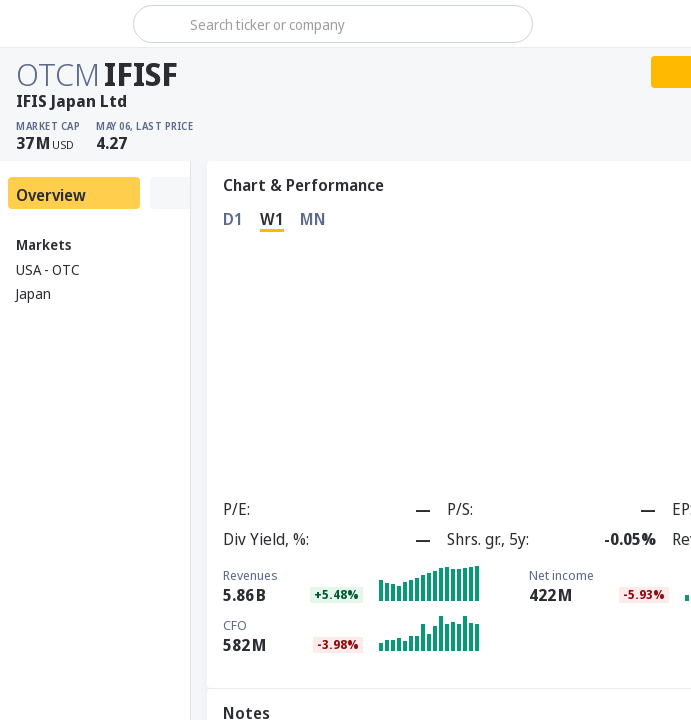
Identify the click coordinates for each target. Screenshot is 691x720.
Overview (51, 195)
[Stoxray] (64, 24)
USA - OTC (48, 269)
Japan (33, 293)
